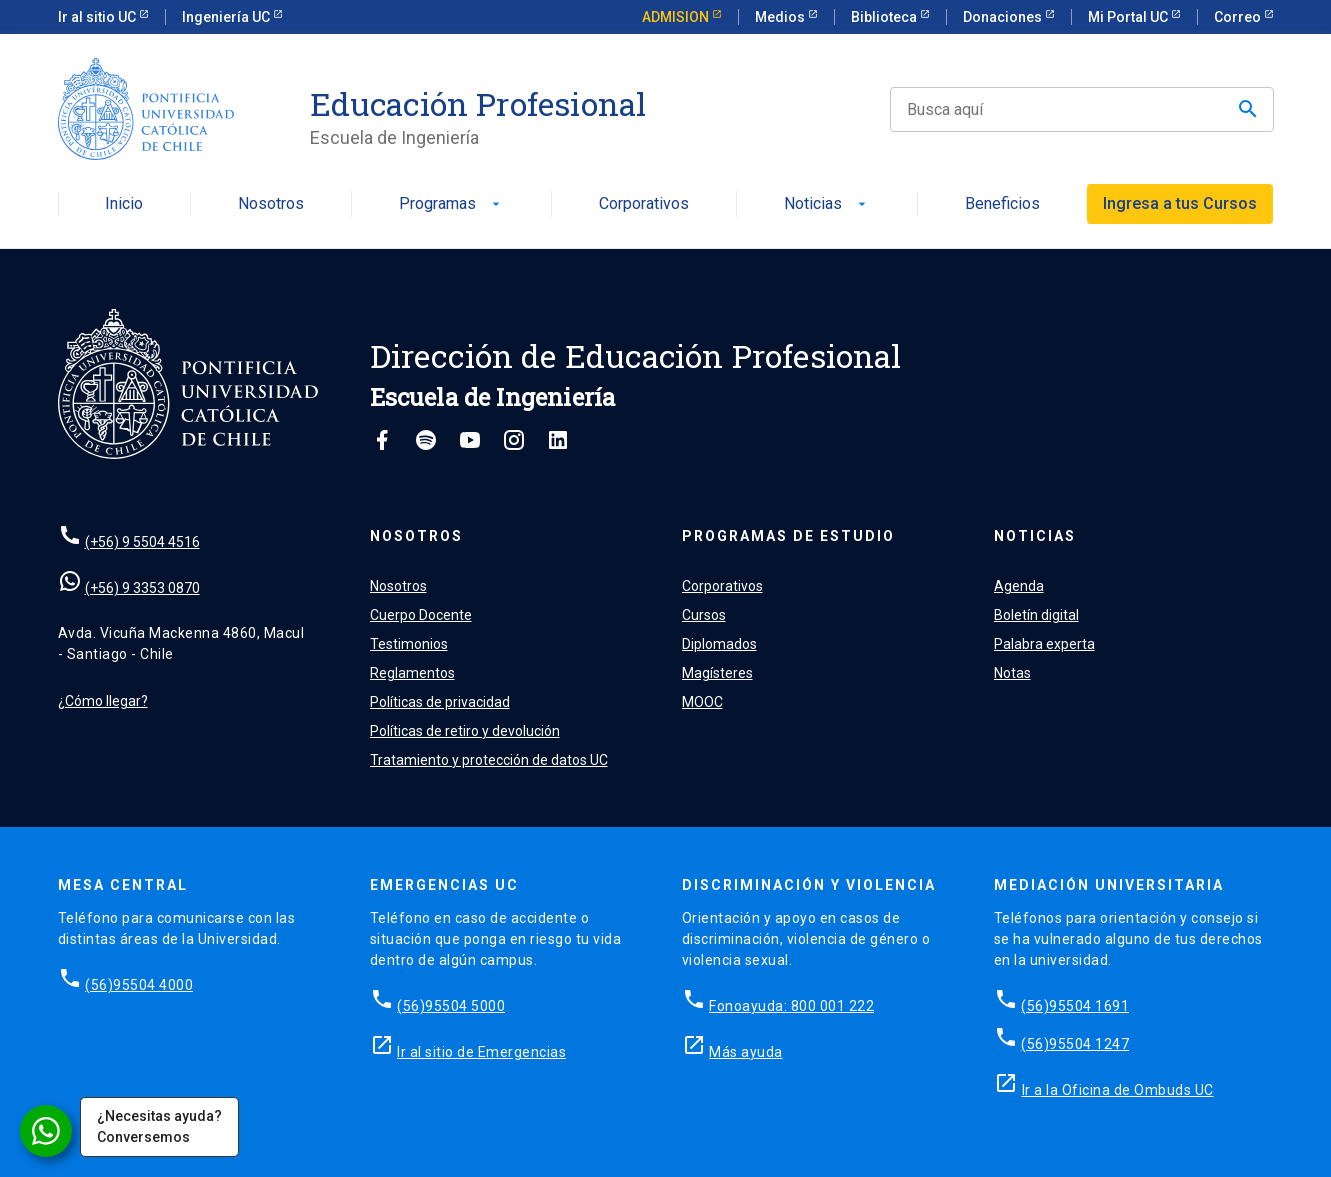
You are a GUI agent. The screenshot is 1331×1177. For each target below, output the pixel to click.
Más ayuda (746, 1052)
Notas (1012, 673)
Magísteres (717, 673)
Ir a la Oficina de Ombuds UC (1118, 1090)
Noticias (827, 204)
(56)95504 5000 (451, 1006)
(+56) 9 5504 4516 (142, 542)
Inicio (124, 204)
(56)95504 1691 (1075, 1006)
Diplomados (719, 644)
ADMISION (677, 17)
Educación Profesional (478, 104)
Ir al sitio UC (98, 17)
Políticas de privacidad (440, 702)
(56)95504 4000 (139, 985)
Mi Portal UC (1129, 17)
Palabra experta (1044, 644)
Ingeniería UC (227, 17)
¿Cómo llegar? (103, 701)
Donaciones (1004, 17)
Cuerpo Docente (421, 615)
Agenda (1019, 586)
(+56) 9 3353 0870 (142, 588)
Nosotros (271, 204)
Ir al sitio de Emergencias (481, 1052)
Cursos (704, 615)
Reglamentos (412, 673)
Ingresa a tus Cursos (1180, 203)
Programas (451, 204)
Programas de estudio (788, 536)
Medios (781, 17)
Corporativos (644, 204)
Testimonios (409, 644)
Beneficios (1002, 204)
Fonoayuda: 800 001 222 (791, 1006)
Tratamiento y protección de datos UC (489, 760)
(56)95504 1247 (1075, 1044)
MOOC (702, 702)
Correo (1239, 17)
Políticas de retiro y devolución (465, 731)
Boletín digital (1036, 615)
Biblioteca (885, 17)
